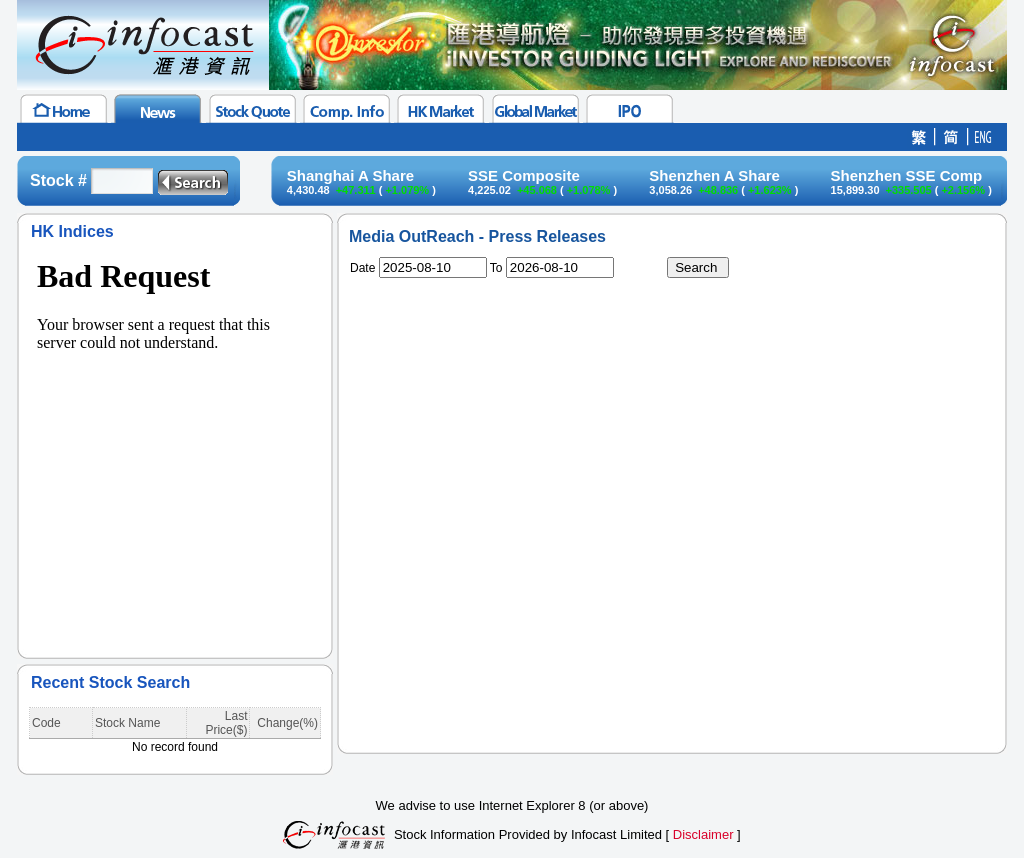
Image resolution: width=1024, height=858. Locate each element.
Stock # (58, 180)
